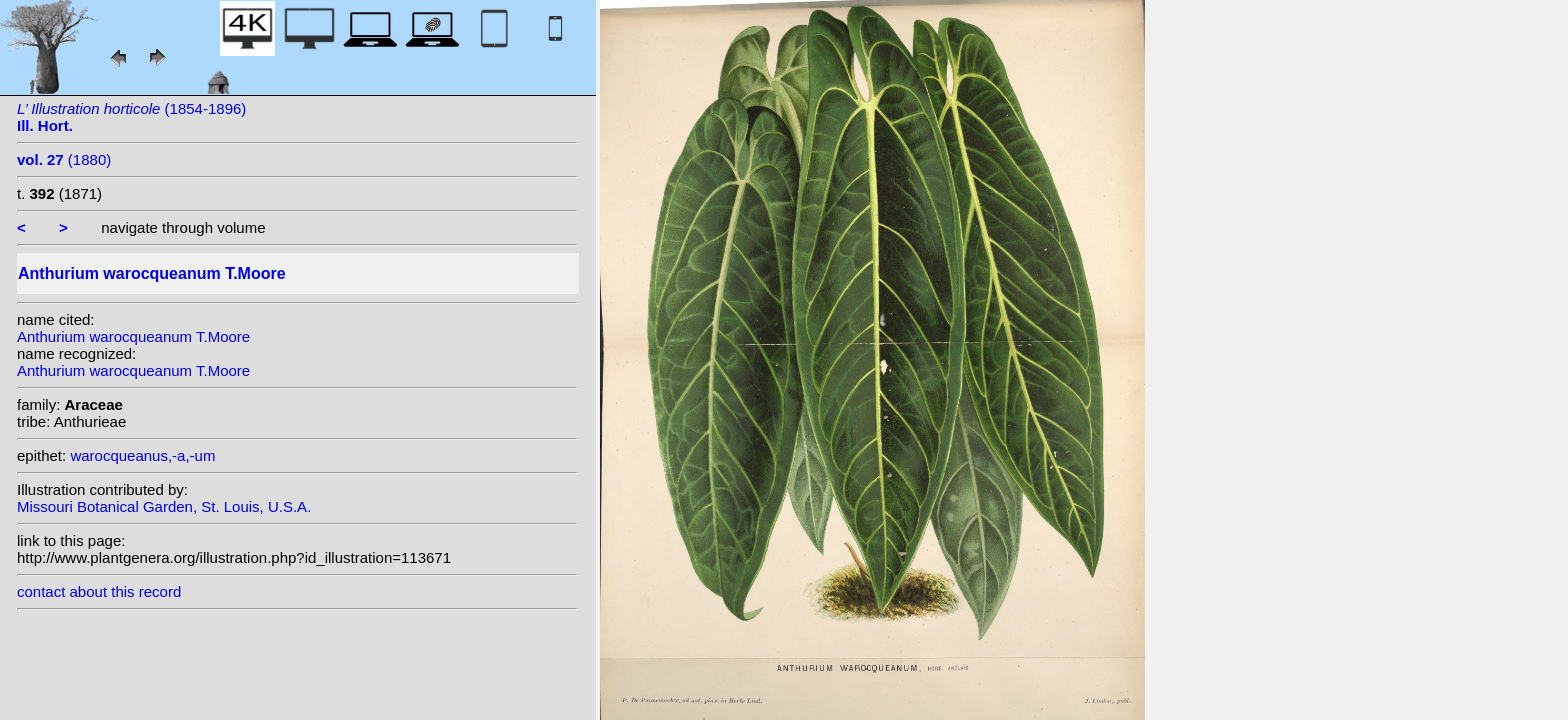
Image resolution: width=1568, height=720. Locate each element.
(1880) (64, 159)
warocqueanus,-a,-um (142, 455)
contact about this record (99, 591)
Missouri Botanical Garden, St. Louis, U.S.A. (164, 506)
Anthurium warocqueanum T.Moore (133, 336)
